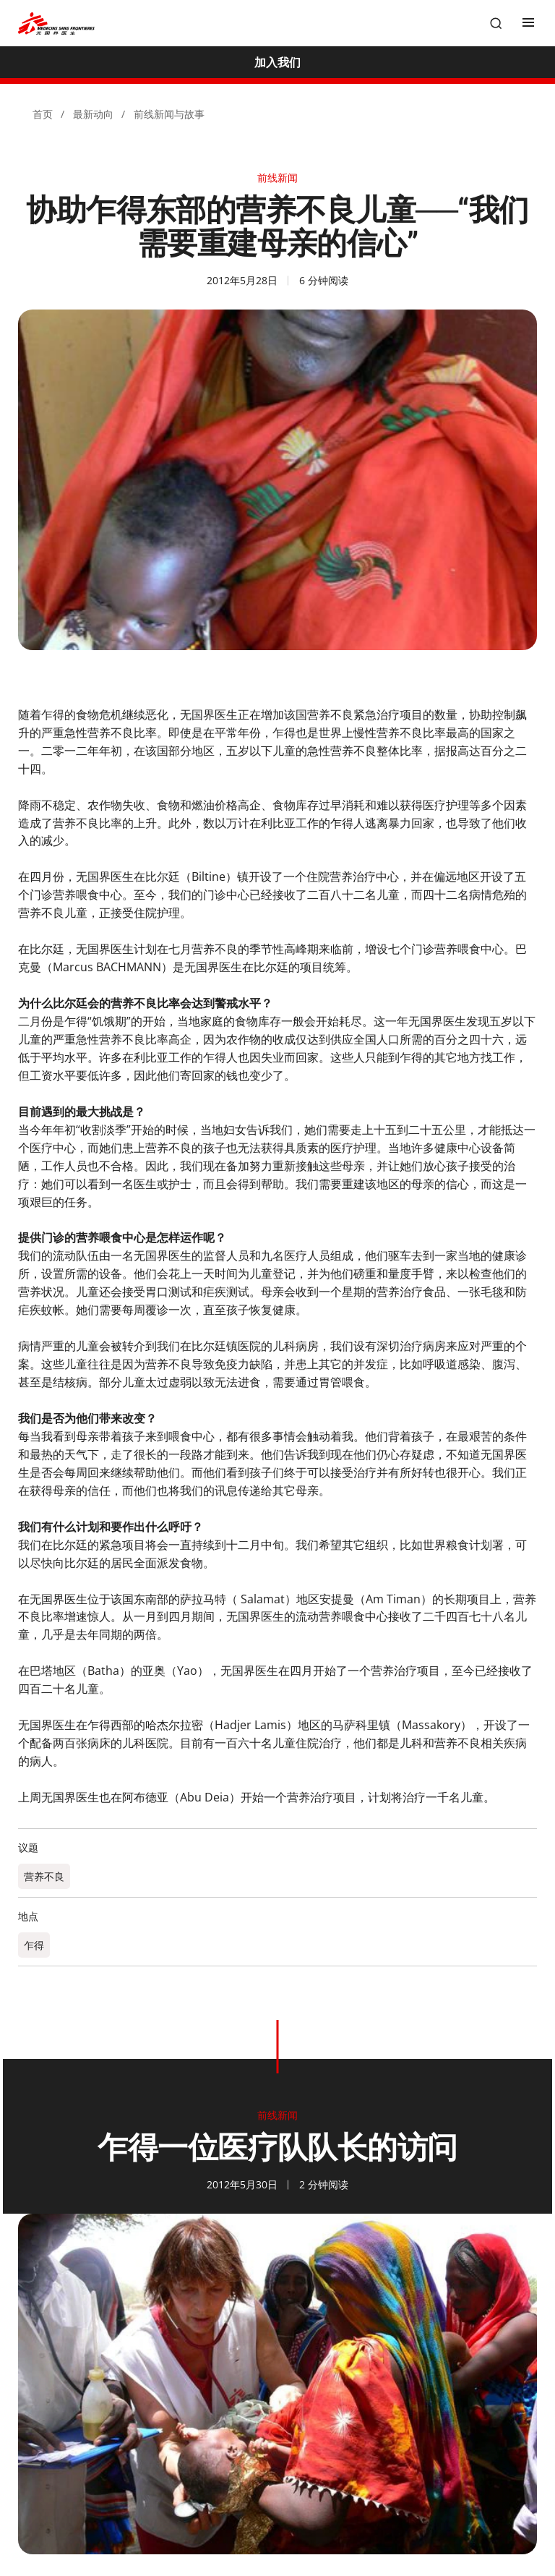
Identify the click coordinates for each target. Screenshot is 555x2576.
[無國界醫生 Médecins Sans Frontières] (56, 23)
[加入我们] (277, 62)
